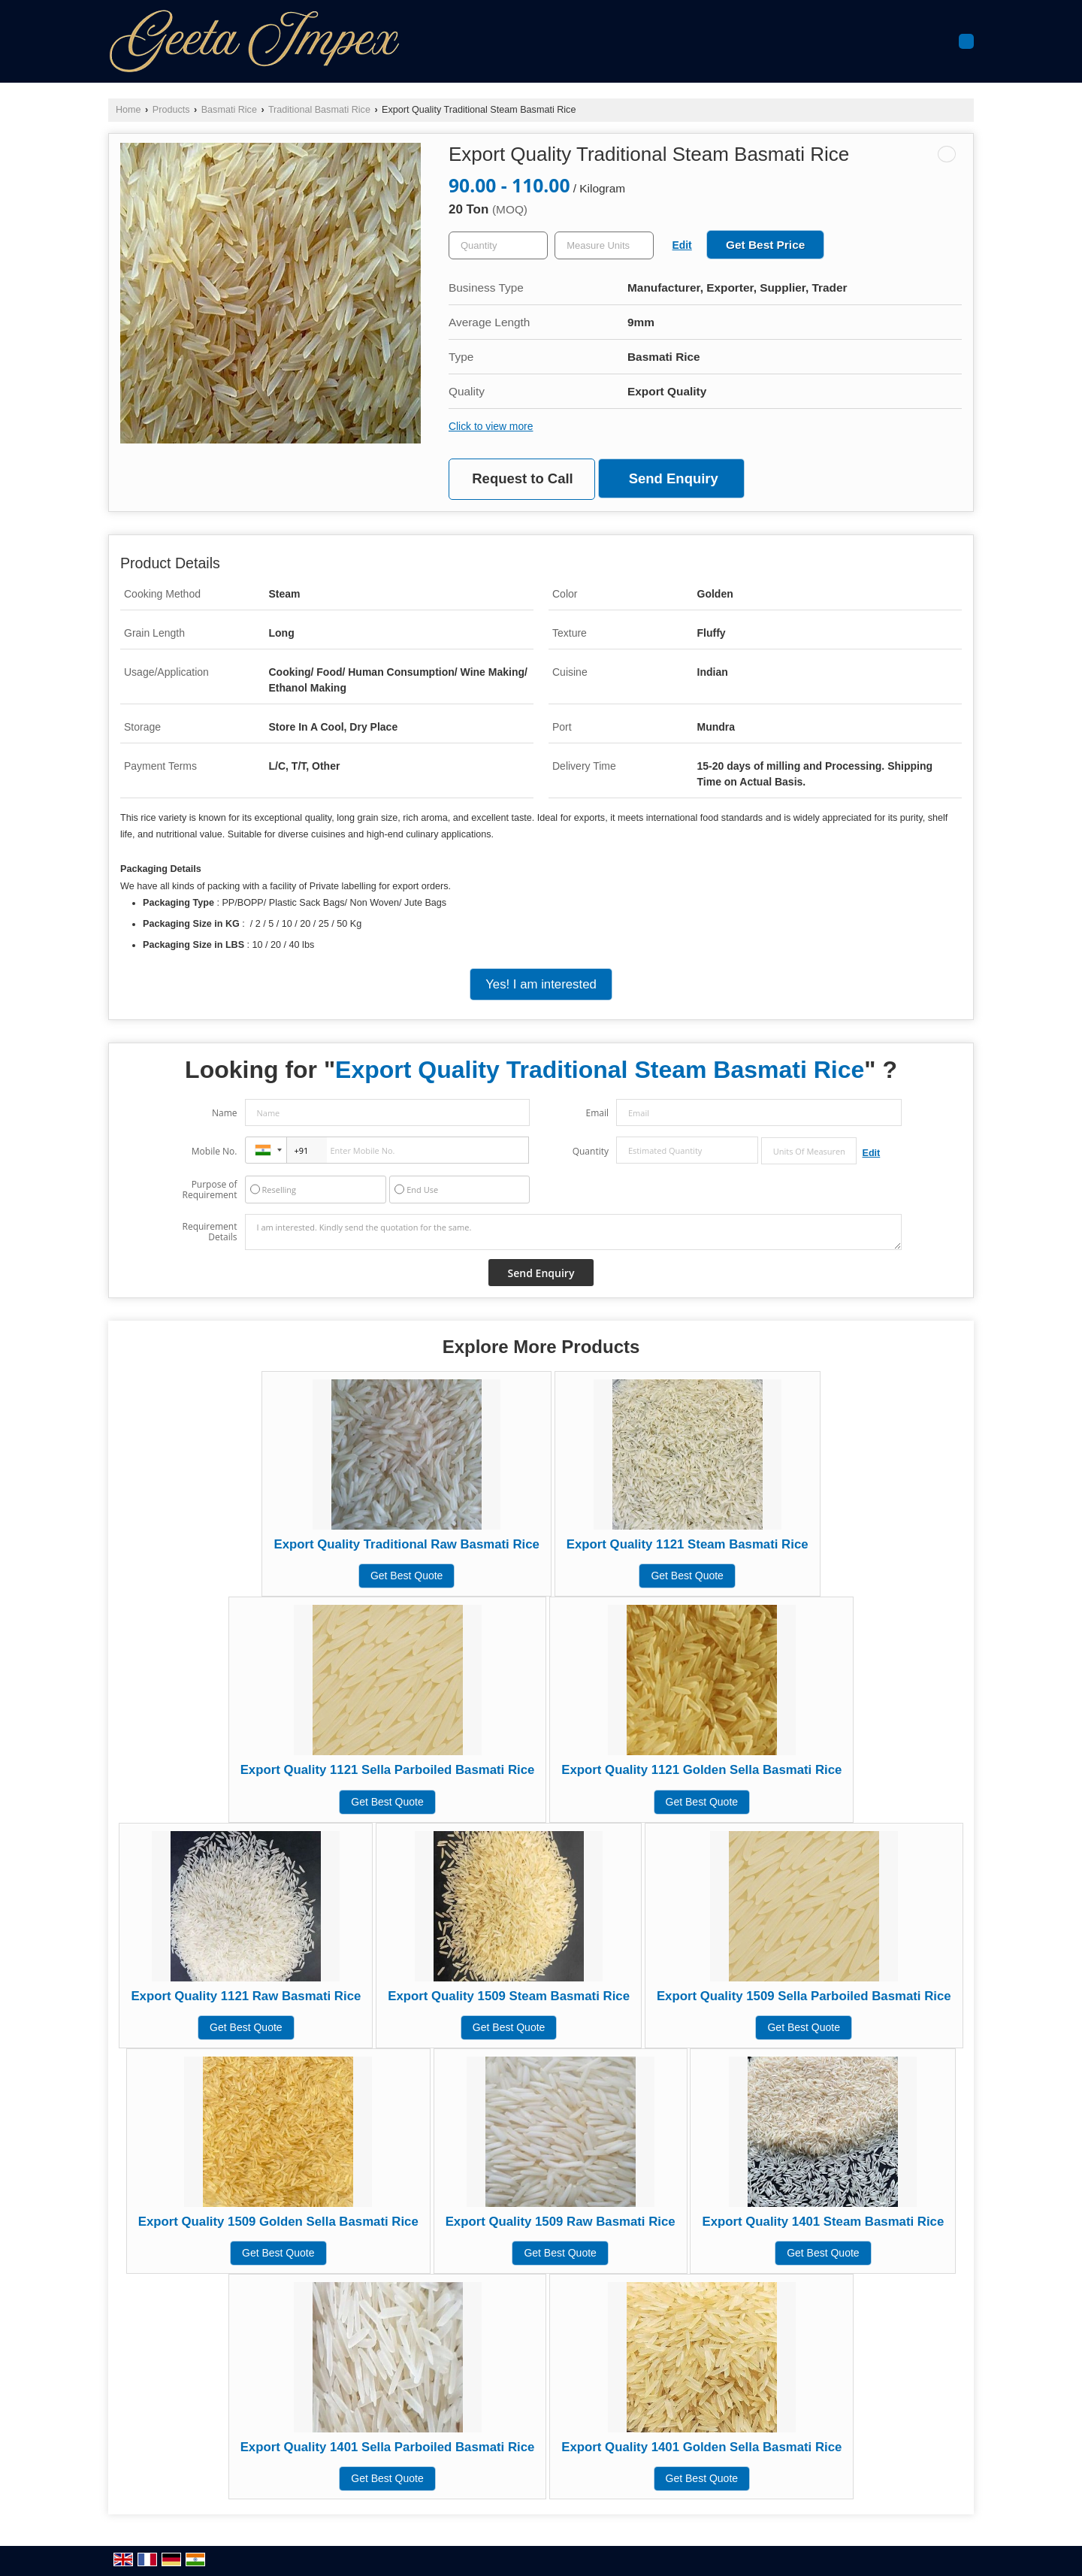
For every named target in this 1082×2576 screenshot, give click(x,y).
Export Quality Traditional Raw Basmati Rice (406, 1544)
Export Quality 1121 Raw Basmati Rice (246, 1996)
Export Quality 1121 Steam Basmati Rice (687, 1544)
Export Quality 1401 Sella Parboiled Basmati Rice (387, 2447)
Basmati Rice (229, 109)
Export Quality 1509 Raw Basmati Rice (560, 2221)
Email (597, 1112)
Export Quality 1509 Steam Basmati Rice (509, 1996)
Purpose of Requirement (209, 1189)
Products (171, 109)
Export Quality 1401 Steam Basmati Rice (823, 2221)
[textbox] (604, 245)
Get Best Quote (406, 1576)
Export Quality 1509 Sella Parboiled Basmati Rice (804, 1996)
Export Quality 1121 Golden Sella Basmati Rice (701, 1770)
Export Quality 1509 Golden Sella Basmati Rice (278, 2221)
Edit (682, 245)
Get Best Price (765, 244)
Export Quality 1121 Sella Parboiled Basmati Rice (387, 1770)
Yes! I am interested (541, 984)
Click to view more (491, 426)
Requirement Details (209, 1232)
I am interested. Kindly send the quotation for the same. (573, 1232)
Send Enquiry (673, 478)
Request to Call (522, 478)
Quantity (591, 1151)
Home (128, 109)
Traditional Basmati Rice (319, 109)
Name (224, 1112)
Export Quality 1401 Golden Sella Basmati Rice (701, 2447)
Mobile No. (214, 1151)
